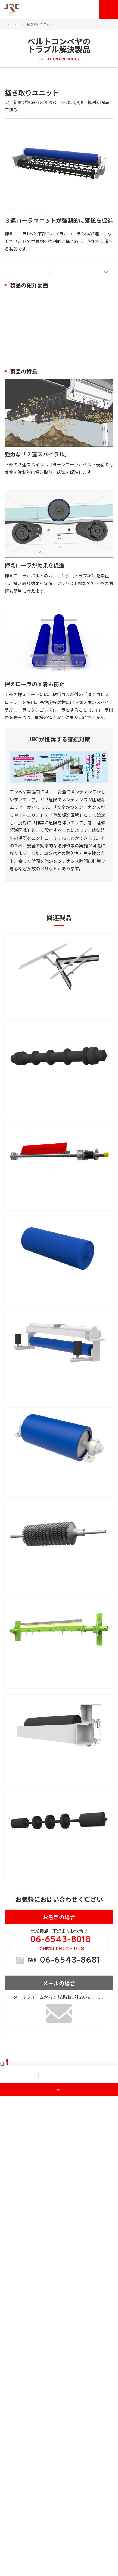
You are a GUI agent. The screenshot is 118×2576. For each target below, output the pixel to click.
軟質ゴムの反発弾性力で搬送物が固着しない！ (57, 1420)
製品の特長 (77, 301)
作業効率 (68, 2039)
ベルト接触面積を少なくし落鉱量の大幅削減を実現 (59, 1174)
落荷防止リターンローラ (42, 1159)
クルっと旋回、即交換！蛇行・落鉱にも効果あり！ (57, 2022)
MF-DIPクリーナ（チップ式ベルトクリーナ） (58, 1889)
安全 (33, 2152)
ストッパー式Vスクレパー (44, 1038)
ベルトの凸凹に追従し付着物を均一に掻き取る (57, 1905)
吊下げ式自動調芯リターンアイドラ (56, 1522)
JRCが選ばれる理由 (31, 2386)
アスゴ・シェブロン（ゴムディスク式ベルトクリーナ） (56, 1759)
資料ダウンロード (29, 2474)
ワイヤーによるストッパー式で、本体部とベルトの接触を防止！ (59, 1054)
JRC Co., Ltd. (61, 2570)
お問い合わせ (86, 13)
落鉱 (11, 86)
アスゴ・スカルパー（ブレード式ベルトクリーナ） (57, 1283)
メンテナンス (25, 2457)
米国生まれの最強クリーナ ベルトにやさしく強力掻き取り (59, 1304)
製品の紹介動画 (25, 301)
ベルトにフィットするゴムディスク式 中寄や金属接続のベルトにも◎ (59, 1780)
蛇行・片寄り (25, 1555)
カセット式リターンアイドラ (48, 2007)
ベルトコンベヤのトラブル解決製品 (31, 28)
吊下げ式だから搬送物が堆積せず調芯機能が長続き (59, 1537)
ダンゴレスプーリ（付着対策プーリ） (59, 1642)
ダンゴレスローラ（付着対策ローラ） (59, 1409)
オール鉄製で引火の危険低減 (39, 2139)
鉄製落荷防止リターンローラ (48, 2127)
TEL (64, 2236)
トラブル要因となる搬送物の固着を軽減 (50, 1654)
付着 (27, 86)
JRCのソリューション (37, 24)
